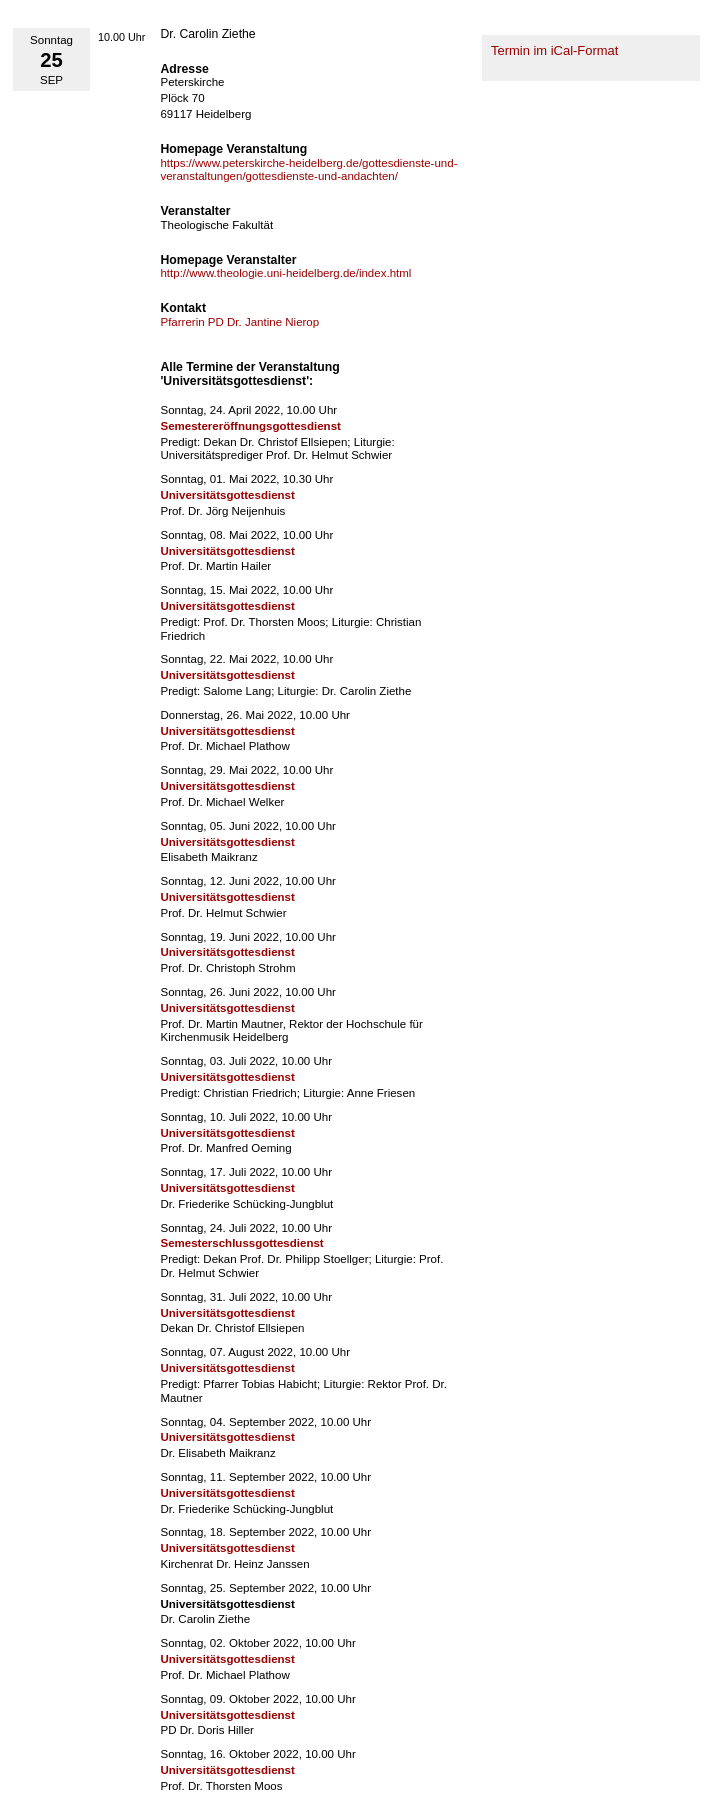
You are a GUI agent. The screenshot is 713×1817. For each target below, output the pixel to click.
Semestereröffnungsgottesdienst (250, 426)
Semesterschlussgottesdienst (241, 1243)
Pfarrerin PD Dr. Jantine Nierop (239, 322)
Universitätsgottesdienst (227, 495)
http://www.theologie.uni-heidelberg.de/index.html (285, 273)
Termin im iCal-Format (554, 50)
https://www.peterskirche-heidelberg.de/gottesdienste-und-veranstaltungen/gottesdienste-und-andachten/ (308, 170)
